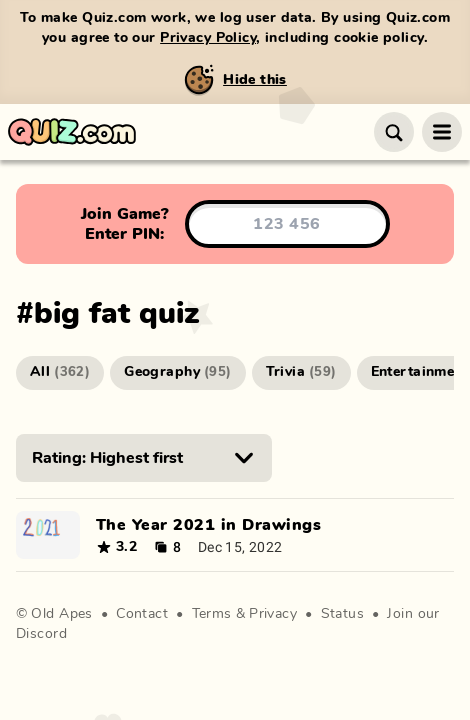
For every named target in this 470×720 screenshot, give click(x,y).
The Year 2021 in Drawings (208, 525)
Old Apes (61, 614)
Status (343, 614)
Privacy (273, 614)
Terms (212, 614)
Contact (142, 614)
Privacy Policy (208, 38)
